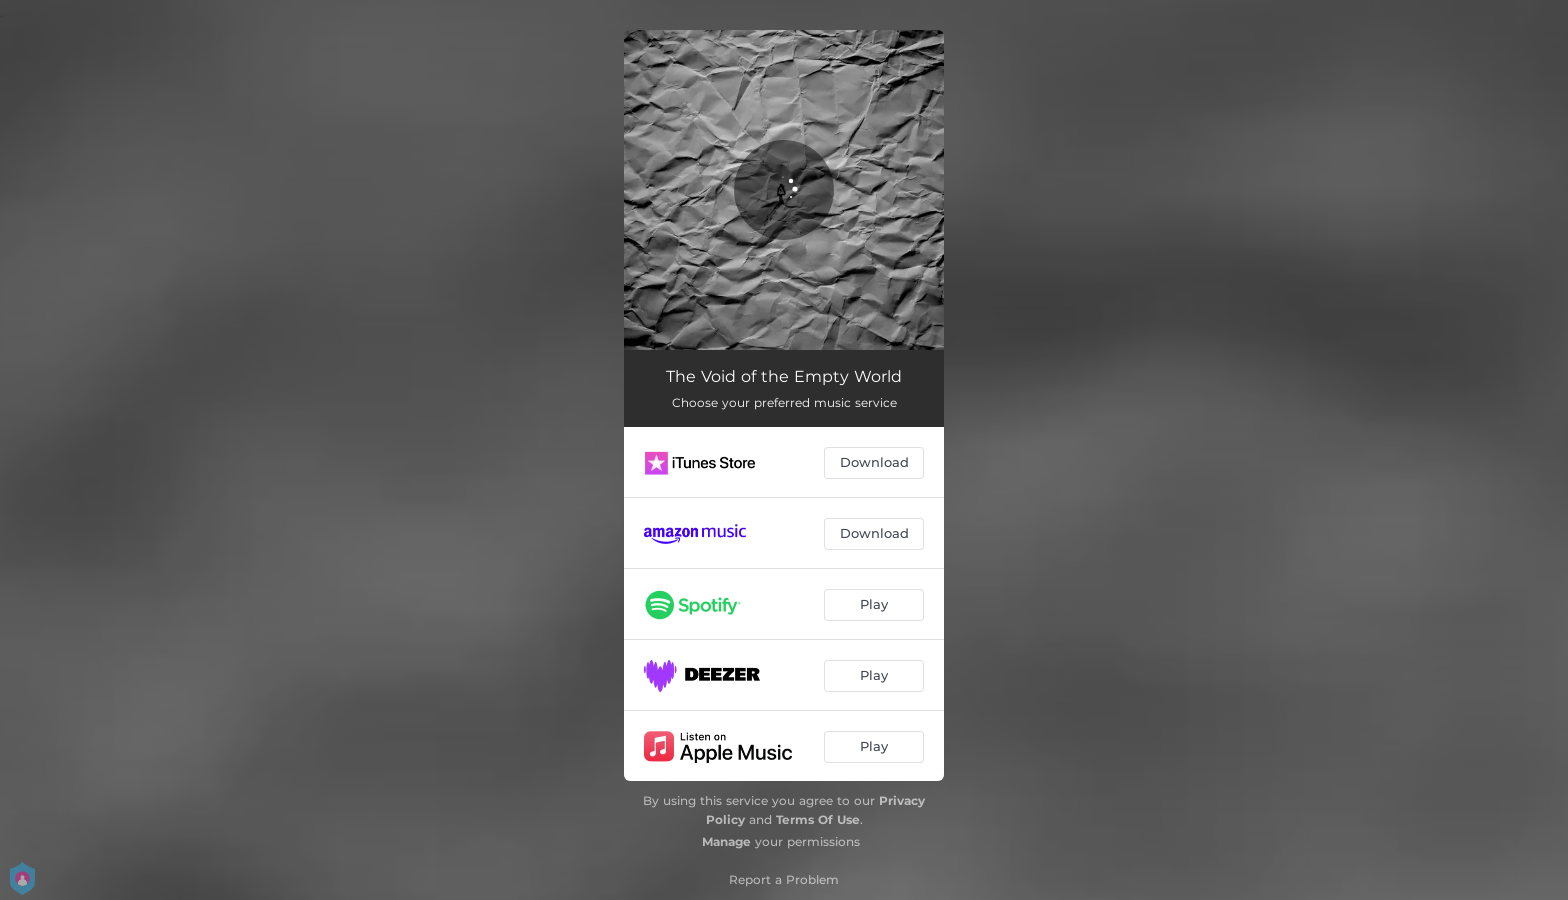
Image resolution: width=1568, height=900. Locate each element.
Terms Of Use (818, 819)
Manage (726, 841)
